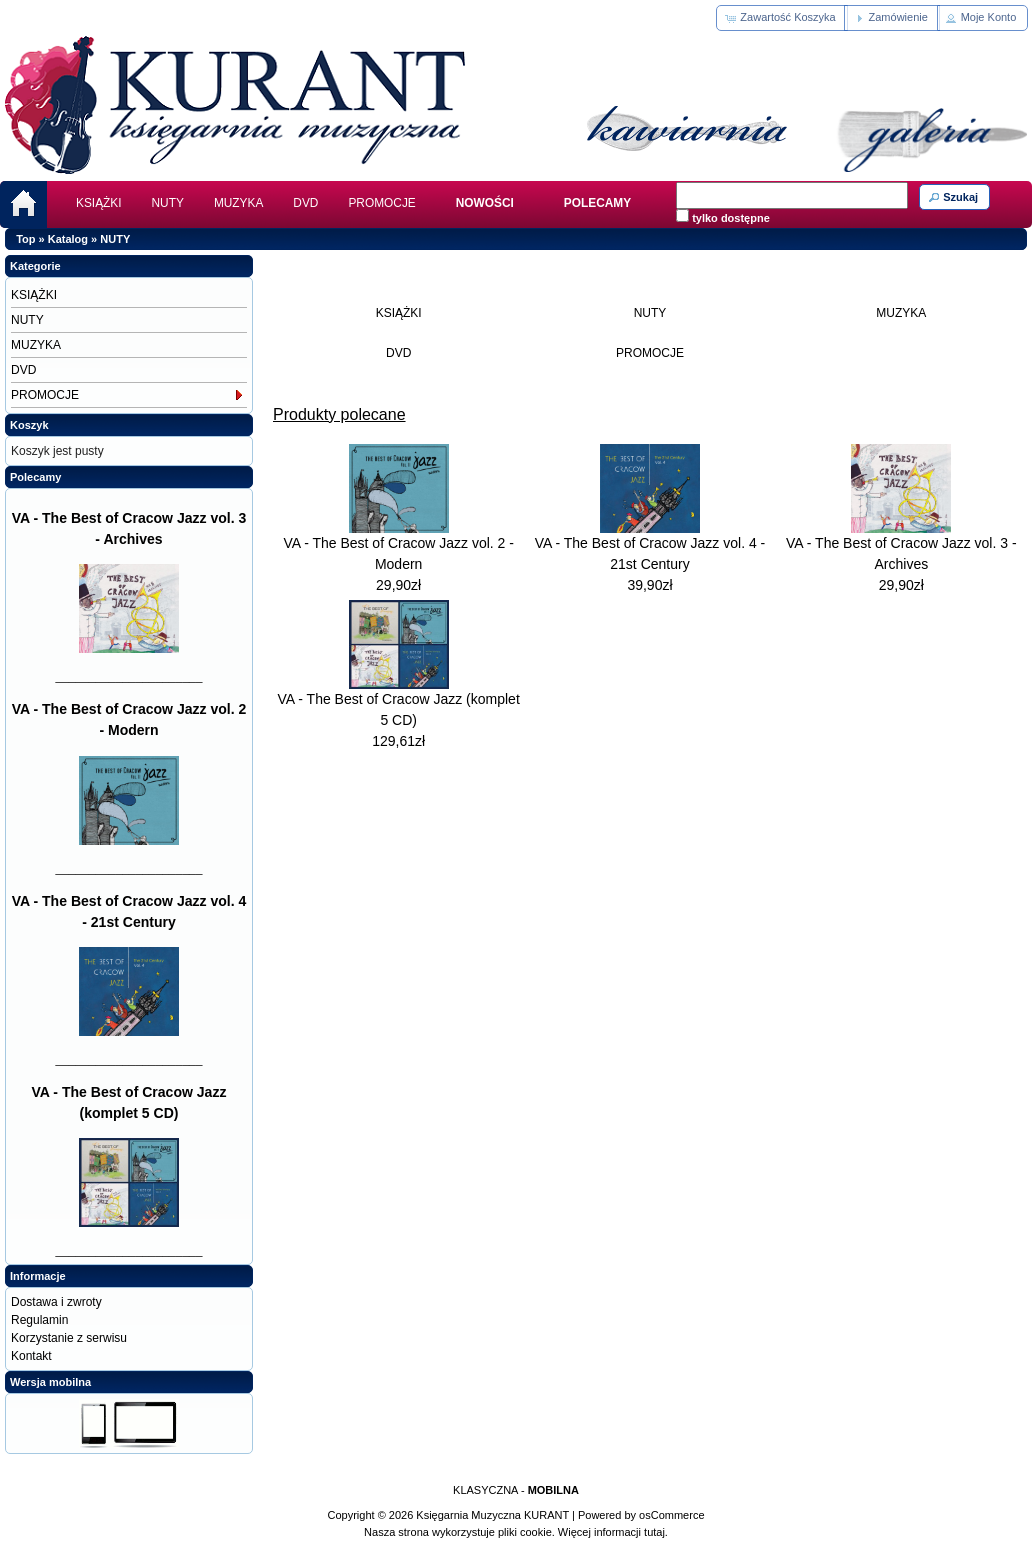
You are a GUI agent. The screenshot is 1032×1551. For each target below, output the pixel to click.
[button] (781, 18)
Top (25, 239)
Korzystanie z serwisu (69, 1338)
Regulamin (39, 1320)
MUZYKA (238, 203)
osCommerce (671, 1515)
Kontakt (31, 1356)
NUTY (168, 203)
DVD (305, 203)
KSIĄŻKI (99, 203)
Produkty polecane (339, 414)
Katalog (68, 239)
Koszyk (29, 425)
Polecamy (35, 477)
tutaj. (654, 1532)
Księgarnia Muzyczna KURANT (492, 1515)
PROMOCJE (381, 203)
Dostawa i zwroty (56, 1302)
